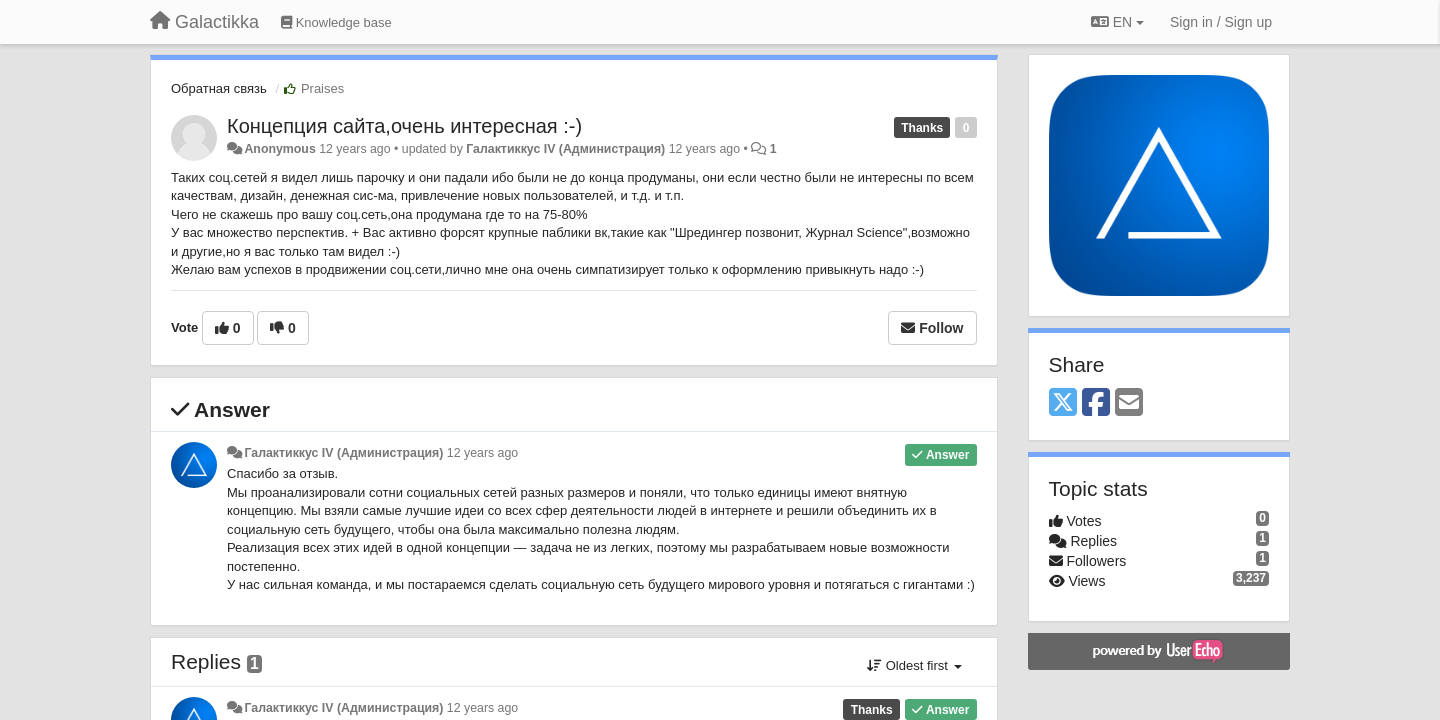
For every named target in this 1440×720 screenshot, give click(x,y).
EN (1117, 22)
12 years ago (482, 453)
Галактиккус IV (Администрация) (565, 149)
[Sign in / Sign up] (1221, 22)
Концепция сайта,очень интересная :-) (404, 126)
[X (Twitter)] (1063, 403)
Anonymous (279, 149)
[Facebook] (1096, 403)
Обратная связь (219, 88)
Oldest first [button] (914, 665)
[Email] (1129, 403)
